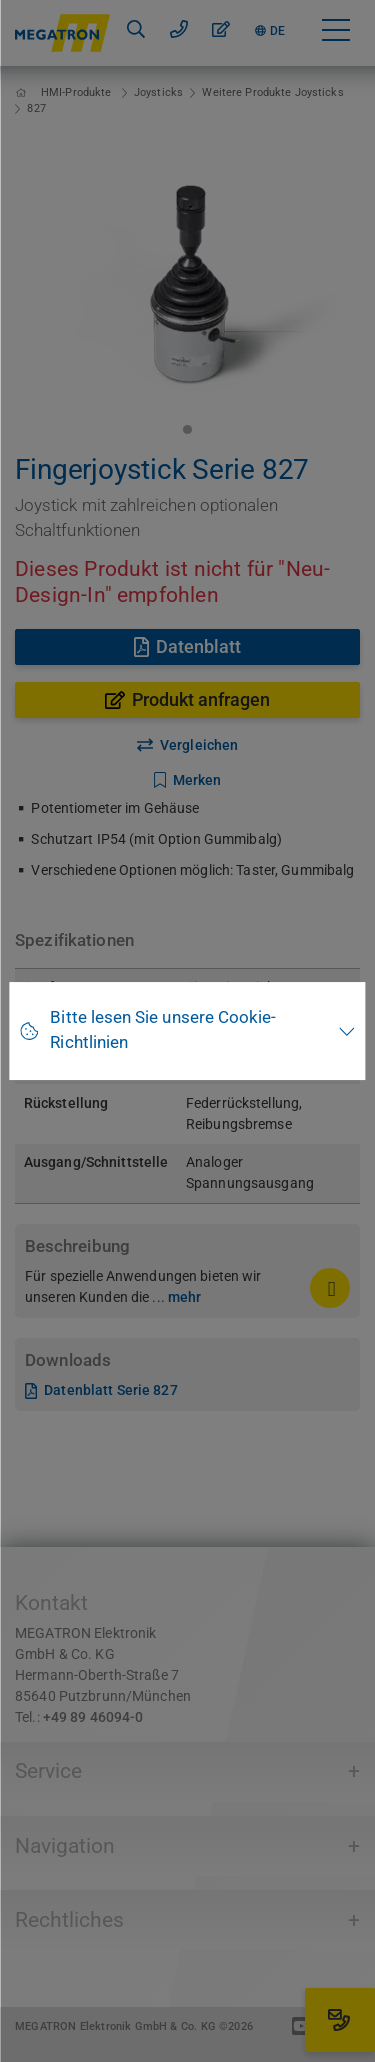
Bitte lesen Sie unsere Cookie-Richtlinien (163, 1030)
